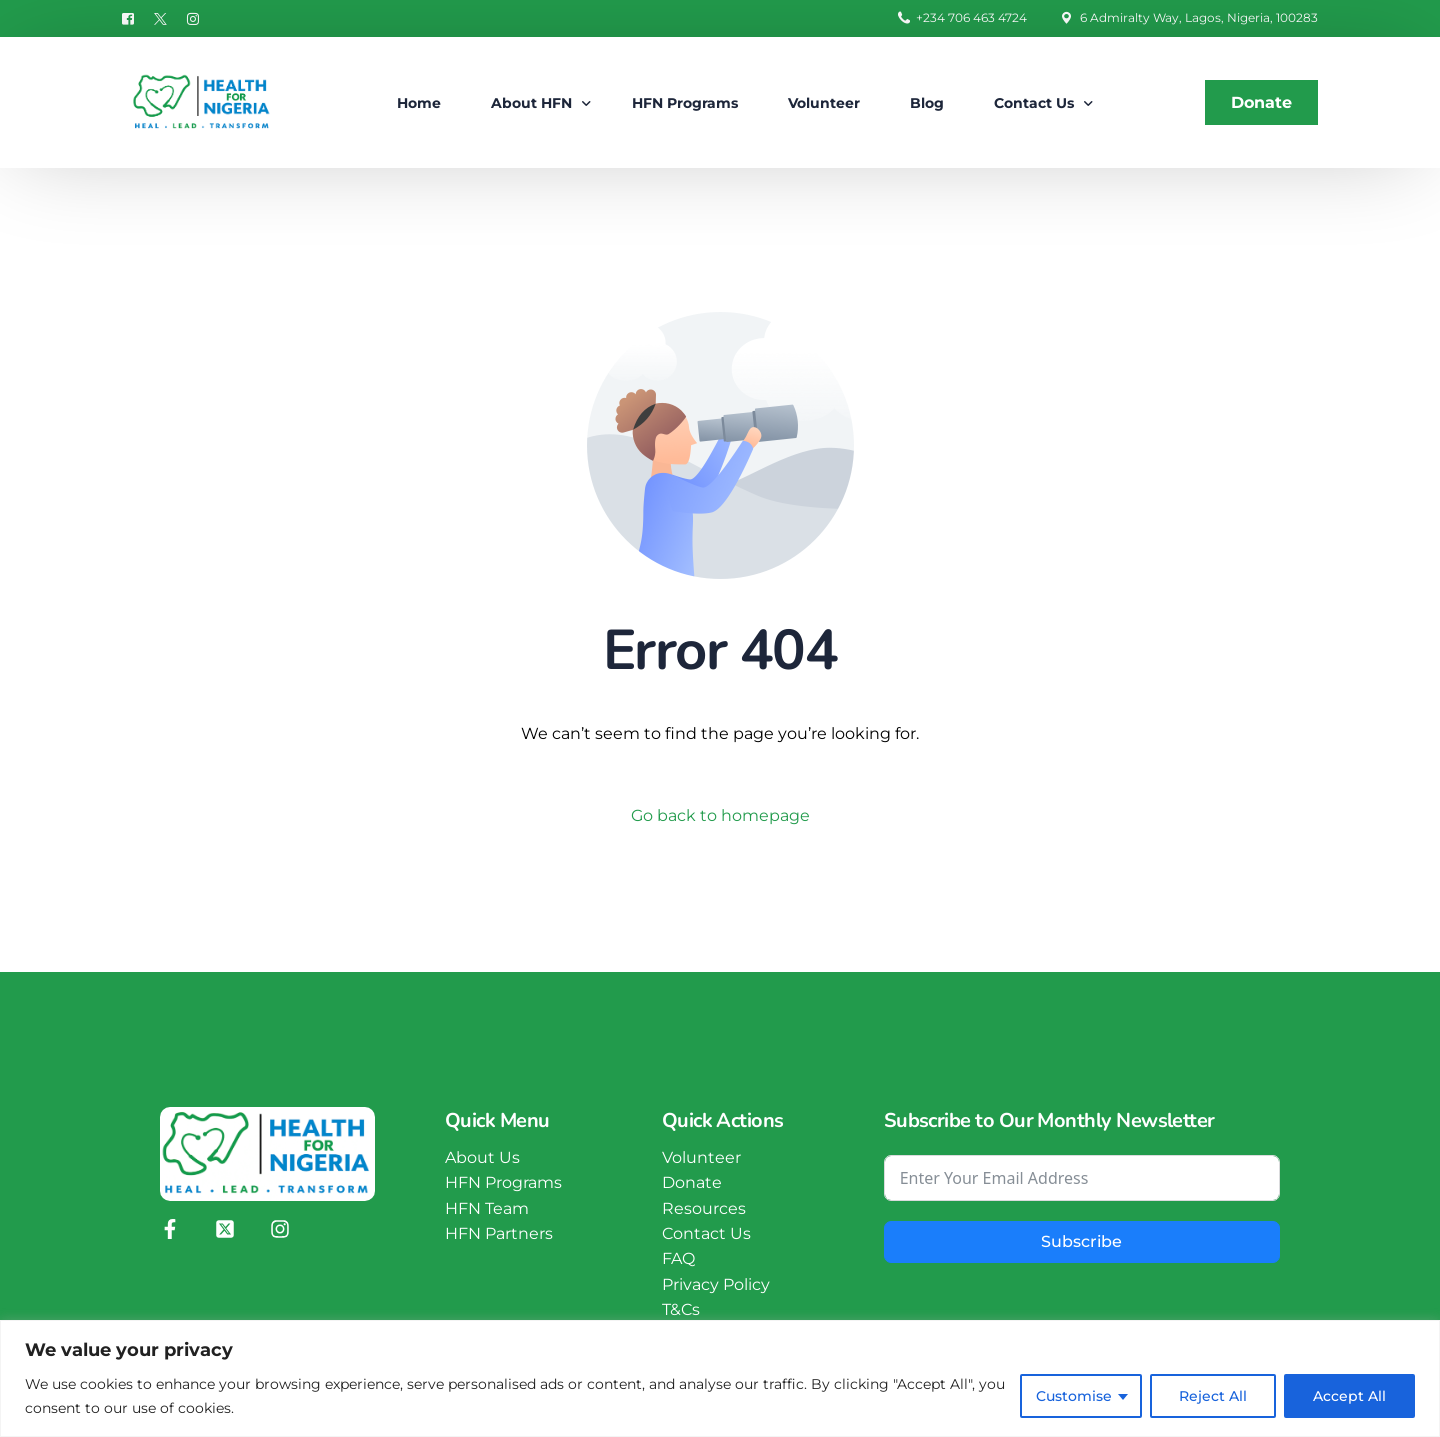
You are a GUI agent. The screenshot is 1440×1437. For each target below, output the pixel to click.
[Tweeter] (160, 17)
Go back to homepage (720, 815)
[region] (720, 1378)
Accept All (1349, 1396)
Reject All (1213, 1396)
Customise (1074, 1396)
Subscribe (1081, 1242)
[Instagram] (193, 17)
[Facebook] (133, 17)
